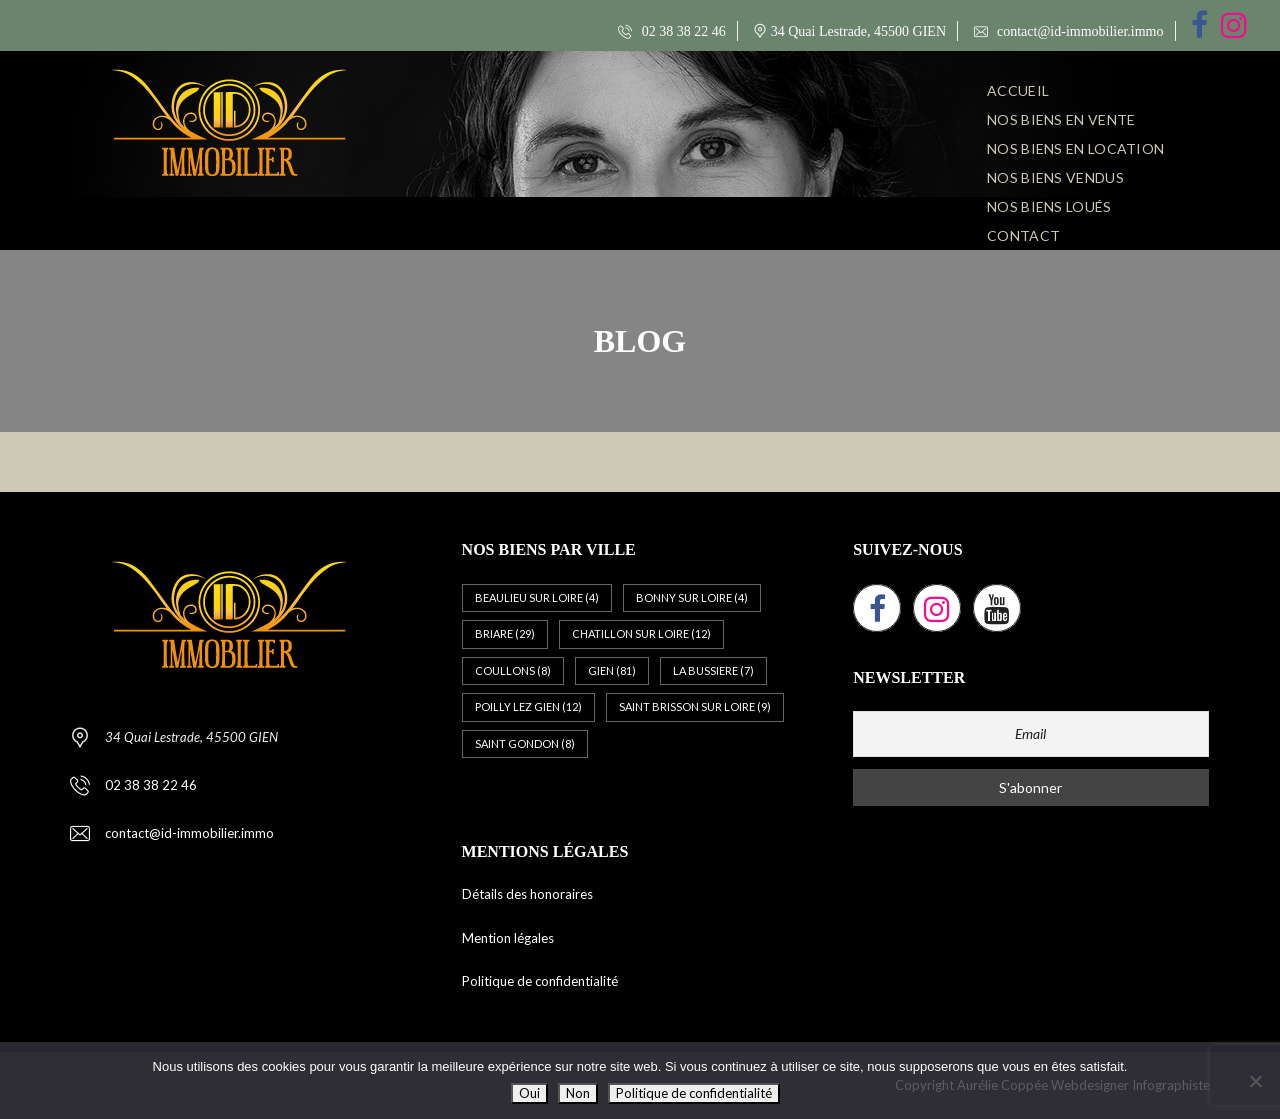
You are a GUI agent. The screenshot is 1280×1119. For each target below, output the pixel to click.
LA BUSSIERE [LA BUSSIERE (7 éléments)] (713, 670)
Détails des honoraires (527, 894)
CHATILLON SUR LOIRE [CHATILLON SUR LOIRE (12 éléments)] (641, 633)
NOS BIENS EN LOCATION (1075, 148)
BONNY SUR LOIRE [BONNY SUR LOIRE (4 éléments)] (692, 597)
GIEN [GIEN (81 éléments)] (612, 670)
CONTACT (1023, 235)
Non (578, 1093)
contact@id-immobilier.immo (1069, 31)
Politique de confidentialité (540, 981)
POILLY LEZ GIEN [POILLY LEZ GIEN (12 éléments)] (528, 706)
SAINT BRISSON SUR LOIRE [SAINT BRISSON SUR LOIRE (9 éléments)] (695, 706)
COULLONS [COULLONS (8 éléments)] (513, 670)
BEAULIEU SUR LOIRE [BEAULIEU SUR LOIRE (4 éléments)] (537, 597)
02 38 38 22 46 (672, 31)
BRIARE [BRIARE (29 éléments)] (505, 633)
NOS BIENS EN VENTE (1061, 119)
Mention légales (508, 938)
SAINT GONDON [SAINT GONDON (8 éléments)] (525, 743)
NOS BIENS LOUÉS (1049, 206)
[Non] (1255, 1081)
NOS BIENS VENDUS (1055, 177)
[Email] (1031, 734)
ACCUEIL (1018, 90)
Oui (529, 1093)
